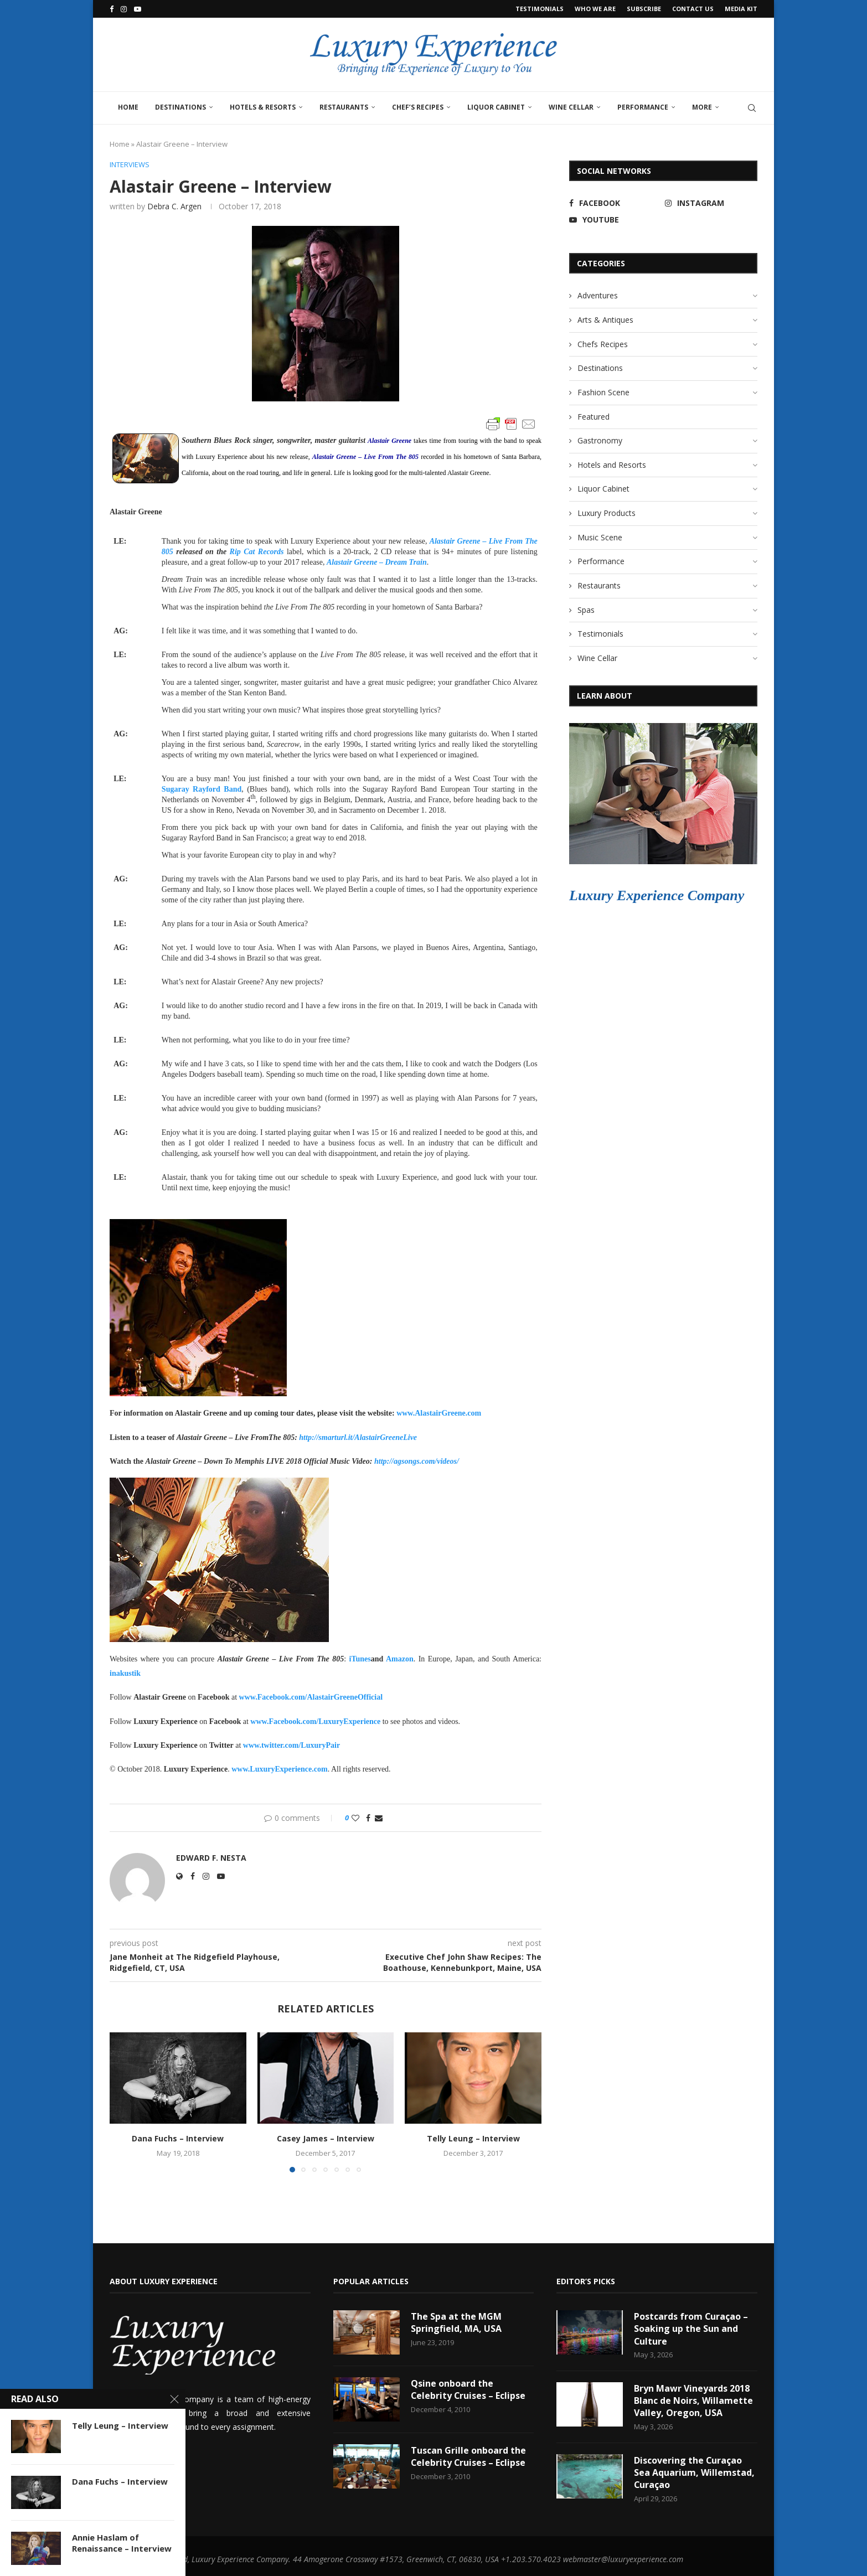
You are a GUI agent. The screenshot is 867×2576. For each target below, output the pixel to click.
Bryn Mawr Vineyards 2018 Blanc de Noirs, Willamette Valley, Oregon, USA (693, 2400)
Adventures (597, 295)
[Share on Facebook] (368, 1818)
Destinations (180, 107)
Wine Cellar (571, 107)
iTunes (360, 1659)
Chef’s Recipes (417, 107)
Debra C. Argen (174, 206)
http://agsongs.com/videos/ (416, 1461)
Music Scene (599, 537)
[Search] (751, 108)
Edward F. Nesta (211, 1858)
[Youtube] (137, 9)
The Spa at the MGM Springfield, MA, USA (456, 2322)
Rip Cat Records (257, 552)
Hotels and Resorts (611, 465)
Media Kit (741, 8)
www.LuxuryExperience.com (279, 1769)
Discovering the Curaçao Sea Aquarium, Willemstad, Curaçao (694, 2472)
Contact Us (693, 8)
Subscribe (644, 8)
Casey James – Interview (325, 2138)
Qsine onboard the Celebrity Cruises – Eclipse (469, 2389)
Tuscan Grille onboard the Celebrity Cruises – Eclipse (469, 2456)
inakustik (125, 1673)
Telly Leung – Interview (473, 2138)
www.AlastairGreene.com (438, 1414)
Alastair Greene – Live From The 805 (365, 457)
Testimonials (539, 8)
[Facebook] (111, 9)
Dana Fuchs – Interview (178, 2138)
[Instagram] (124, 9)
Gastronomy (599, 440)
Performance (642, 107)
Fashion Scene (603, 392)
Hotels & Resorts (263, 107)
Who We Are (595, 8)
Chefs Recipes (602, 344)
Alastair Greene (389, 441)
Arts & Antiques (605, 319)
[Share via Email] (379, 1818)
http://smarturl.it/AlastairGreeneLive (358, 1437)
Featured (593, 416)
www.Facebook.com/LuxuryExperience (315, 1721)
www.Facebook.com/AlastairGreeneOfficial (311, 1698)
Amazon (400, 1659)
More (702, 107)
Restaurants (343, 107)
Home (128, 107)
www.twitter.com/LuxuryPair (291, 1745)
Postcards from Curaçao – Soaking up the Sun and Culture (691, 2328)
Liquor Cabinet (496, 107)
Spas (586, 610)
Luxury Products (606, 513)
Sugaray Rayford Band (201, 789)
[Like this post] (355, 1818)
